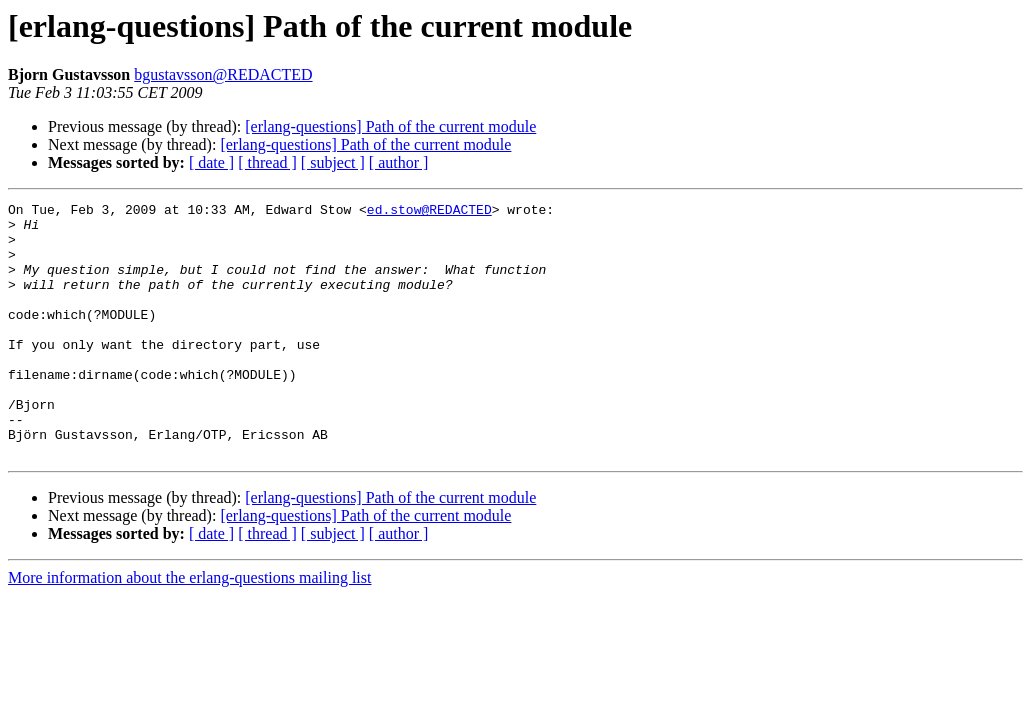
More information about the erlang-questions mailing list (189, 628)
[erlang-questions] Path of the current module (390, 126)
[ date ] (211, 162)
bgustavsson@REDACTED (223, 74)
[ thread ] (267, 162)
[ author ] (399, 162)
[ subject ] (333, 162)
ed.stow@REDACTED (429, 212)
